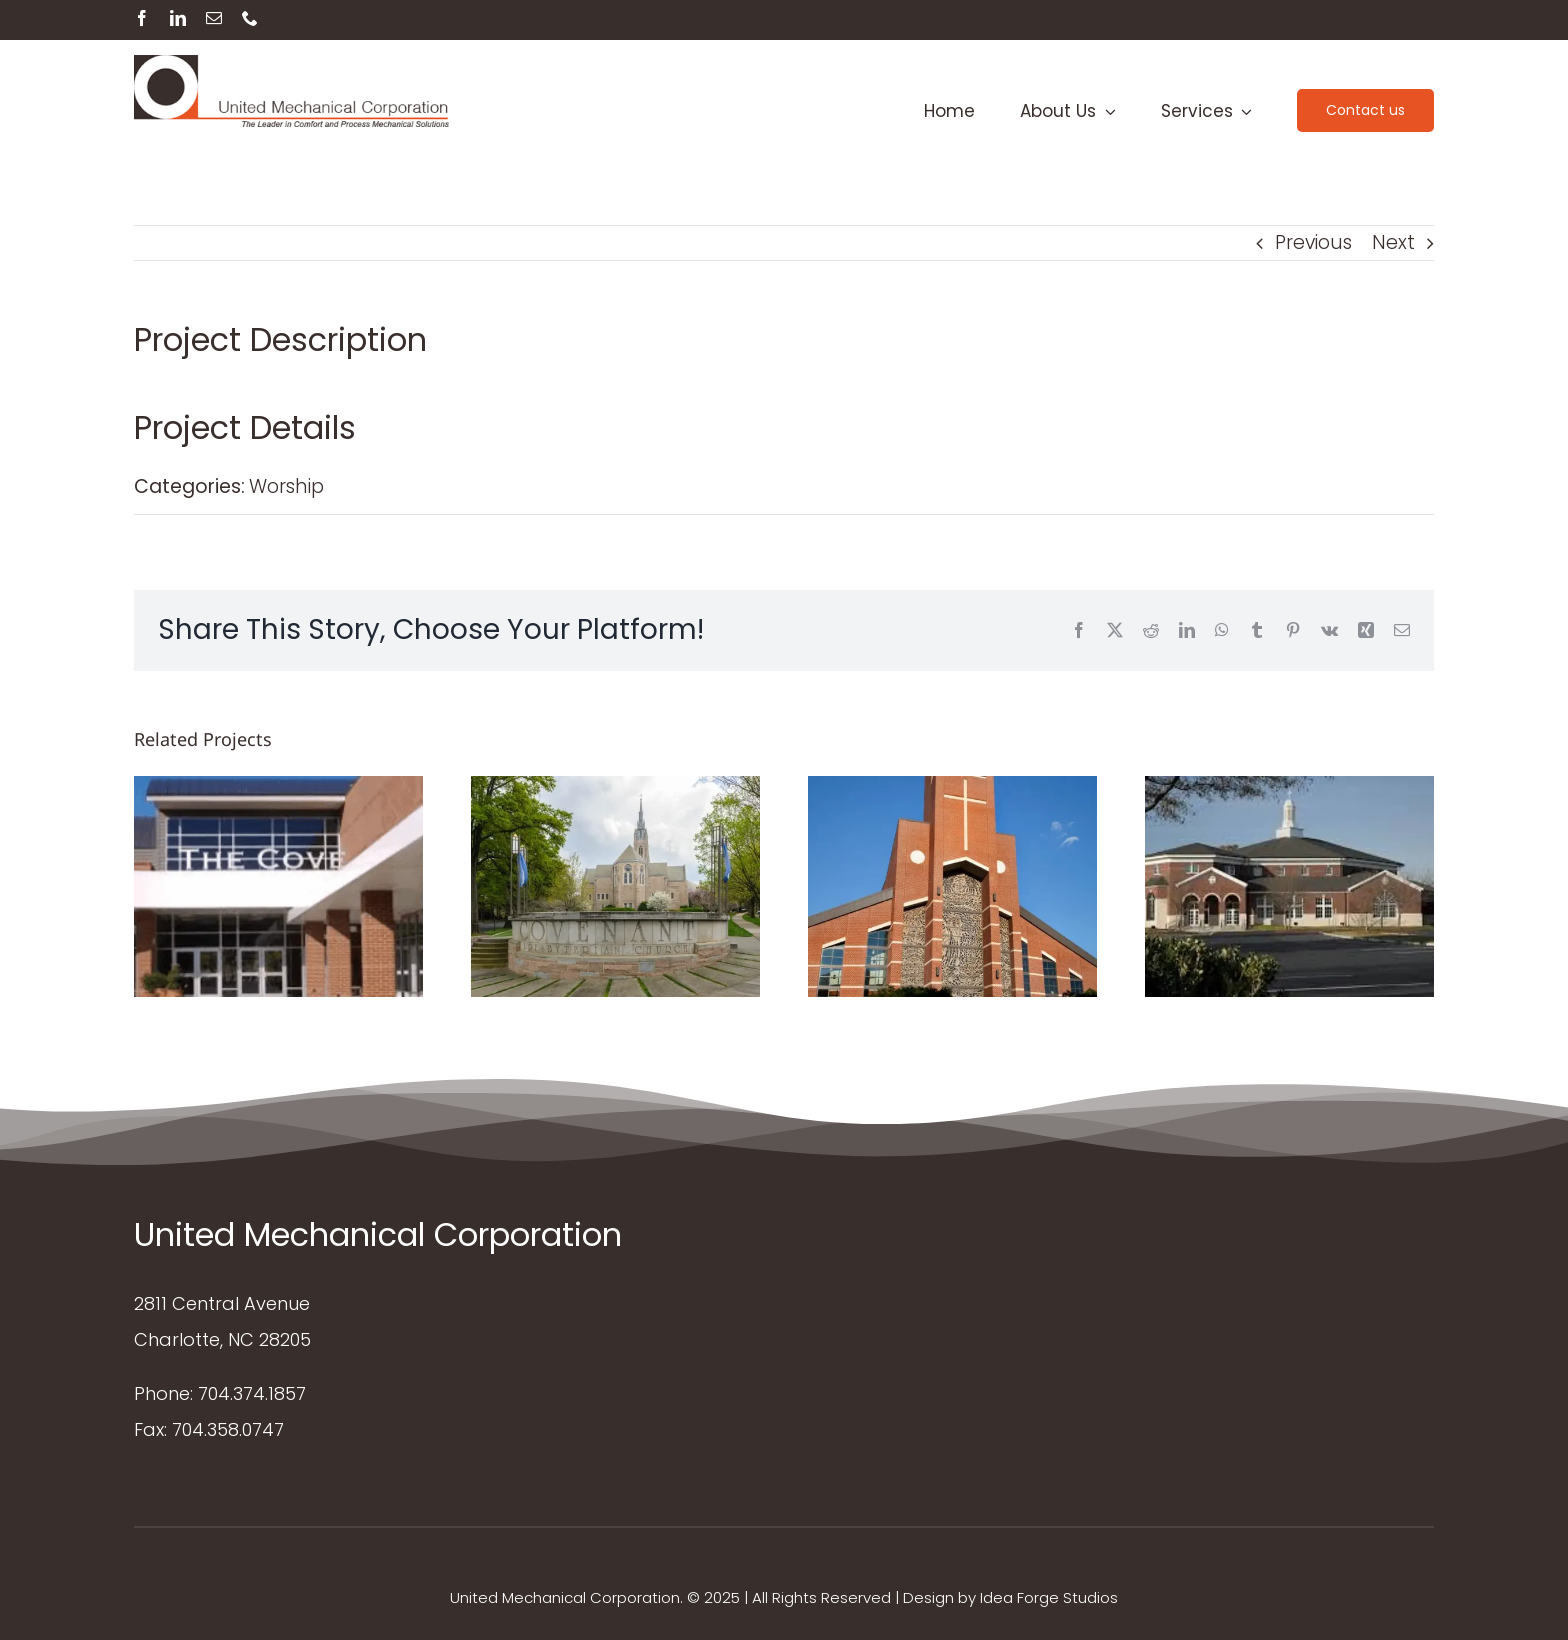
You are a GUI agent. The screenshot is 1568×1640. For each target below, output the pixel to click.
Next (1393, 242)
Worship (286, 486)
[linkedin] (178, 18)
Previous (1313, 242)
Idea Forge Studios (1049, 1597)
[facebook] (142, 18)
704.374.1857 (252, 1393)
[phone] (250, 18)
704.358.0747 (228, 1429)
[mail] (214, 18)
